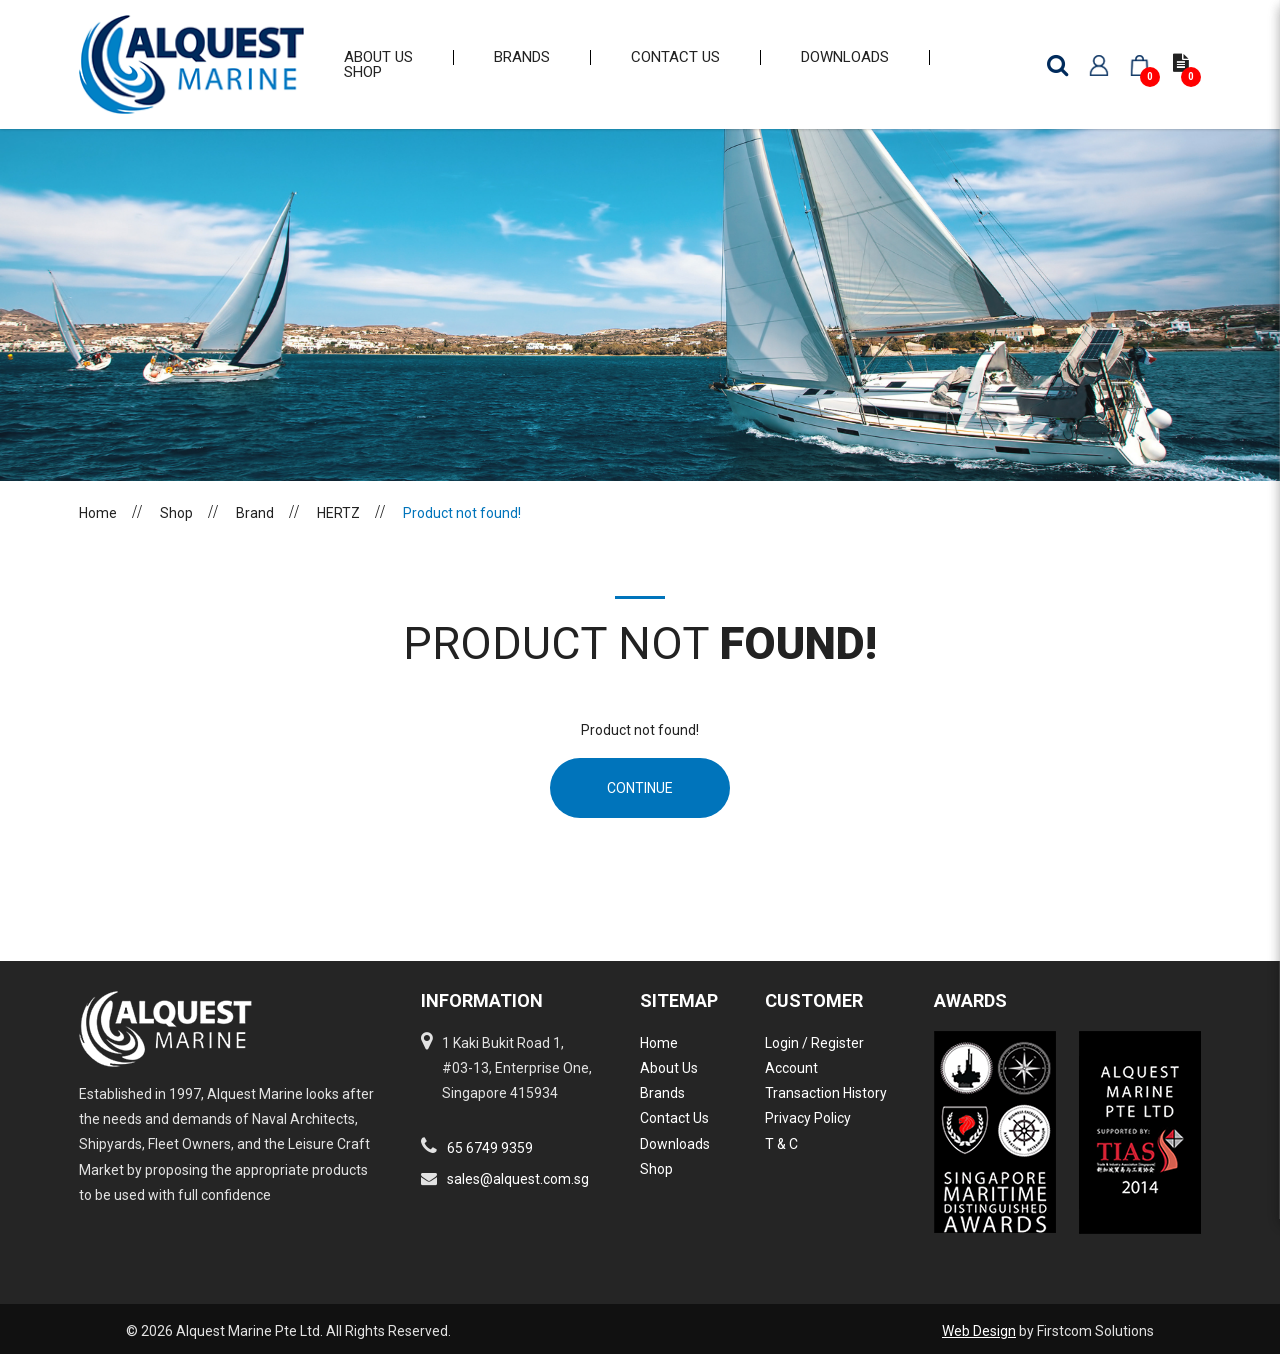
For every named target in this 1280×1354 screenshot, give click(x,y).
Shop (176, 528)
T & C (781, 1144)
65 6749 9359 (490, 1148)
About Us (669, 1068)
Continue (640, 803)
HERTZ (338, 528)
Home (98, 528)
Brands (662, 1093)
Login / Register (814, 1043)
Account (791, 1068)
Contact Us (674, 1118)
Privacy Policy (808, 1118)
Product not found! (462, 528)
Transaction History (826, 1093)
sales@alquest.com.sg (518, 1179)
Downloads (675, 1144)
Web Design (979, 1331)
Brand (255, 528)
